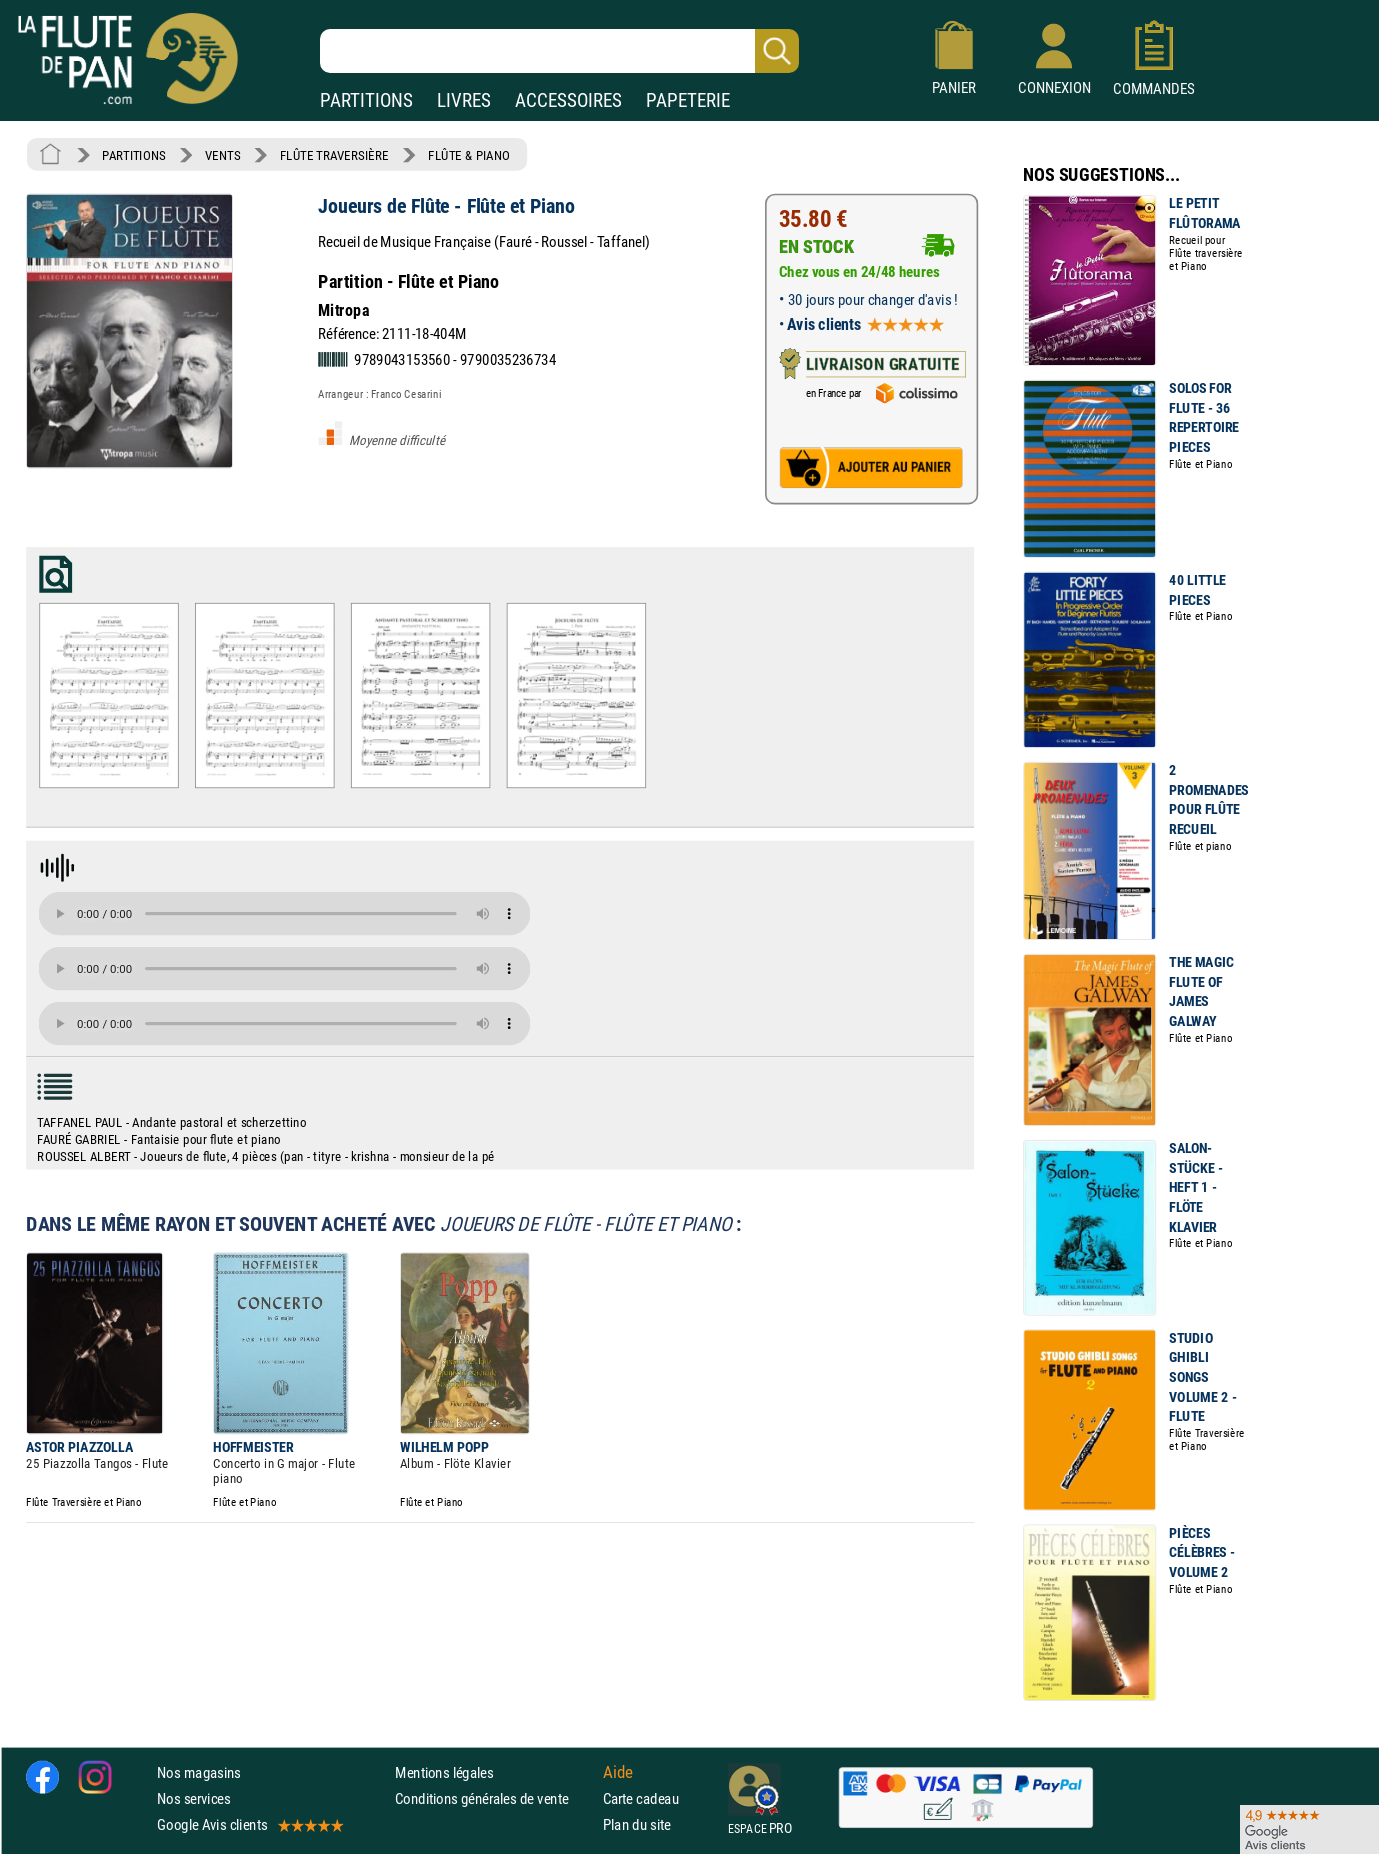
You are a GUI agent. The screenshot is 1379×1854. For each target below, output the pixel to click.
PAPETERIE (688, 100)
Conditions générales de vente (494, 1798)
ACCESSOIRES (568, 100)
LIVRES (464, 100)
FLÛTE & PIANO (469, 155)
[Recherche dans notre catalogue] (559, 51)
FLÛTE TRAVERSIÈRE (334, 155)
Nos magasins (199, 1772)
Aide (618, 1772)
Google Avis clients (249, 1824)
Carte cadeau (641, 1798)
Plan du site (637, 1824)
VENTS (222, 155)
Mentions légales (444, 1772)
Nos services (193, 1798)
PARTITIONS (366, 100)
